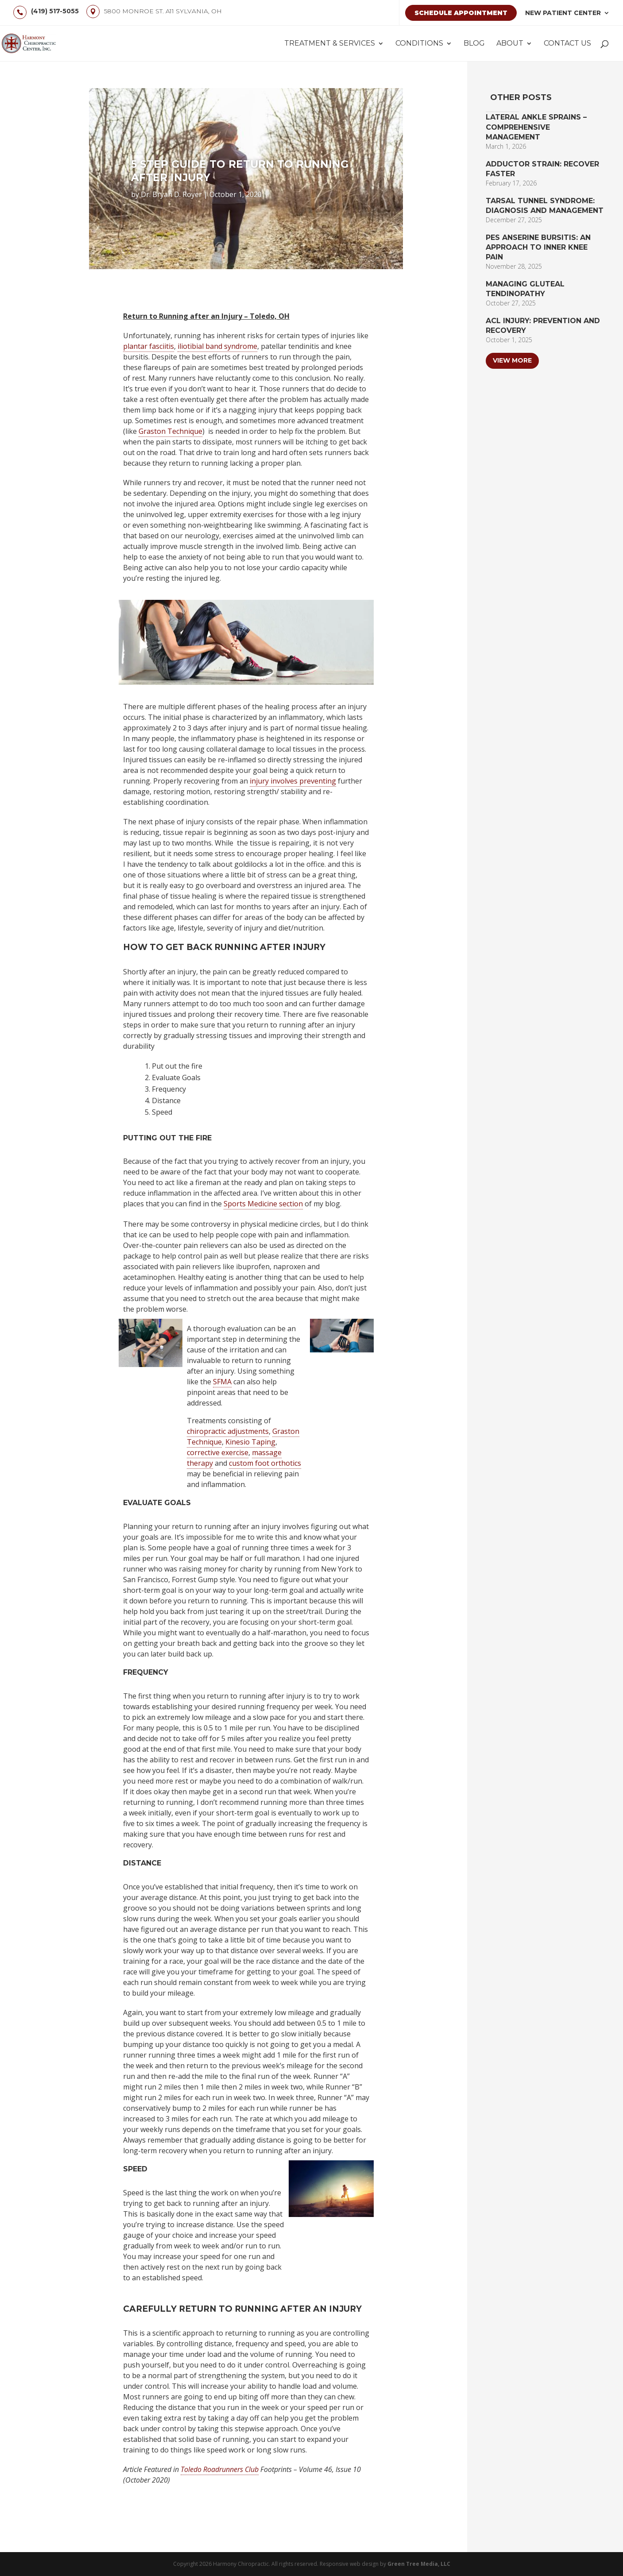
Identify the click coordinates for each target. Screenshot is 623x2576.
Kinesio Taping (250, 1442)
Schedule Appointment (460, 13)
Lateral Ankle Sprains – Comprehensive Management (536, 127)
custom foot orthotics (265, 1463)
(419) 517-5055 (55, 11)
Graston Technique (170, 431)
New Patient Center (563, 13)
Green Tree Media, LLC (418, 2564)
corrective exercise (217, 1452)
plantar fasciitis (148, 346)
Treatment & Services (329, 43)
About (509, 43)
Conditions (419, 43)
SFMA (222, 1381)
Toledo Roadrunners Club (220, 2469)
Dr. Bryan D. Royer (171, 194)
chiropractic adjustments (228, 1431)
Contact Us (567, 43)
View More (512, 360)
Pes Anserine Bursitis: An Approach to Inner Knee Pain (538, 247)
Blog (474, 43)
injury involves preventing (293, 781)
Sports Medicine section (263, 1204)
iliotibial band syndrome (217, 346)
